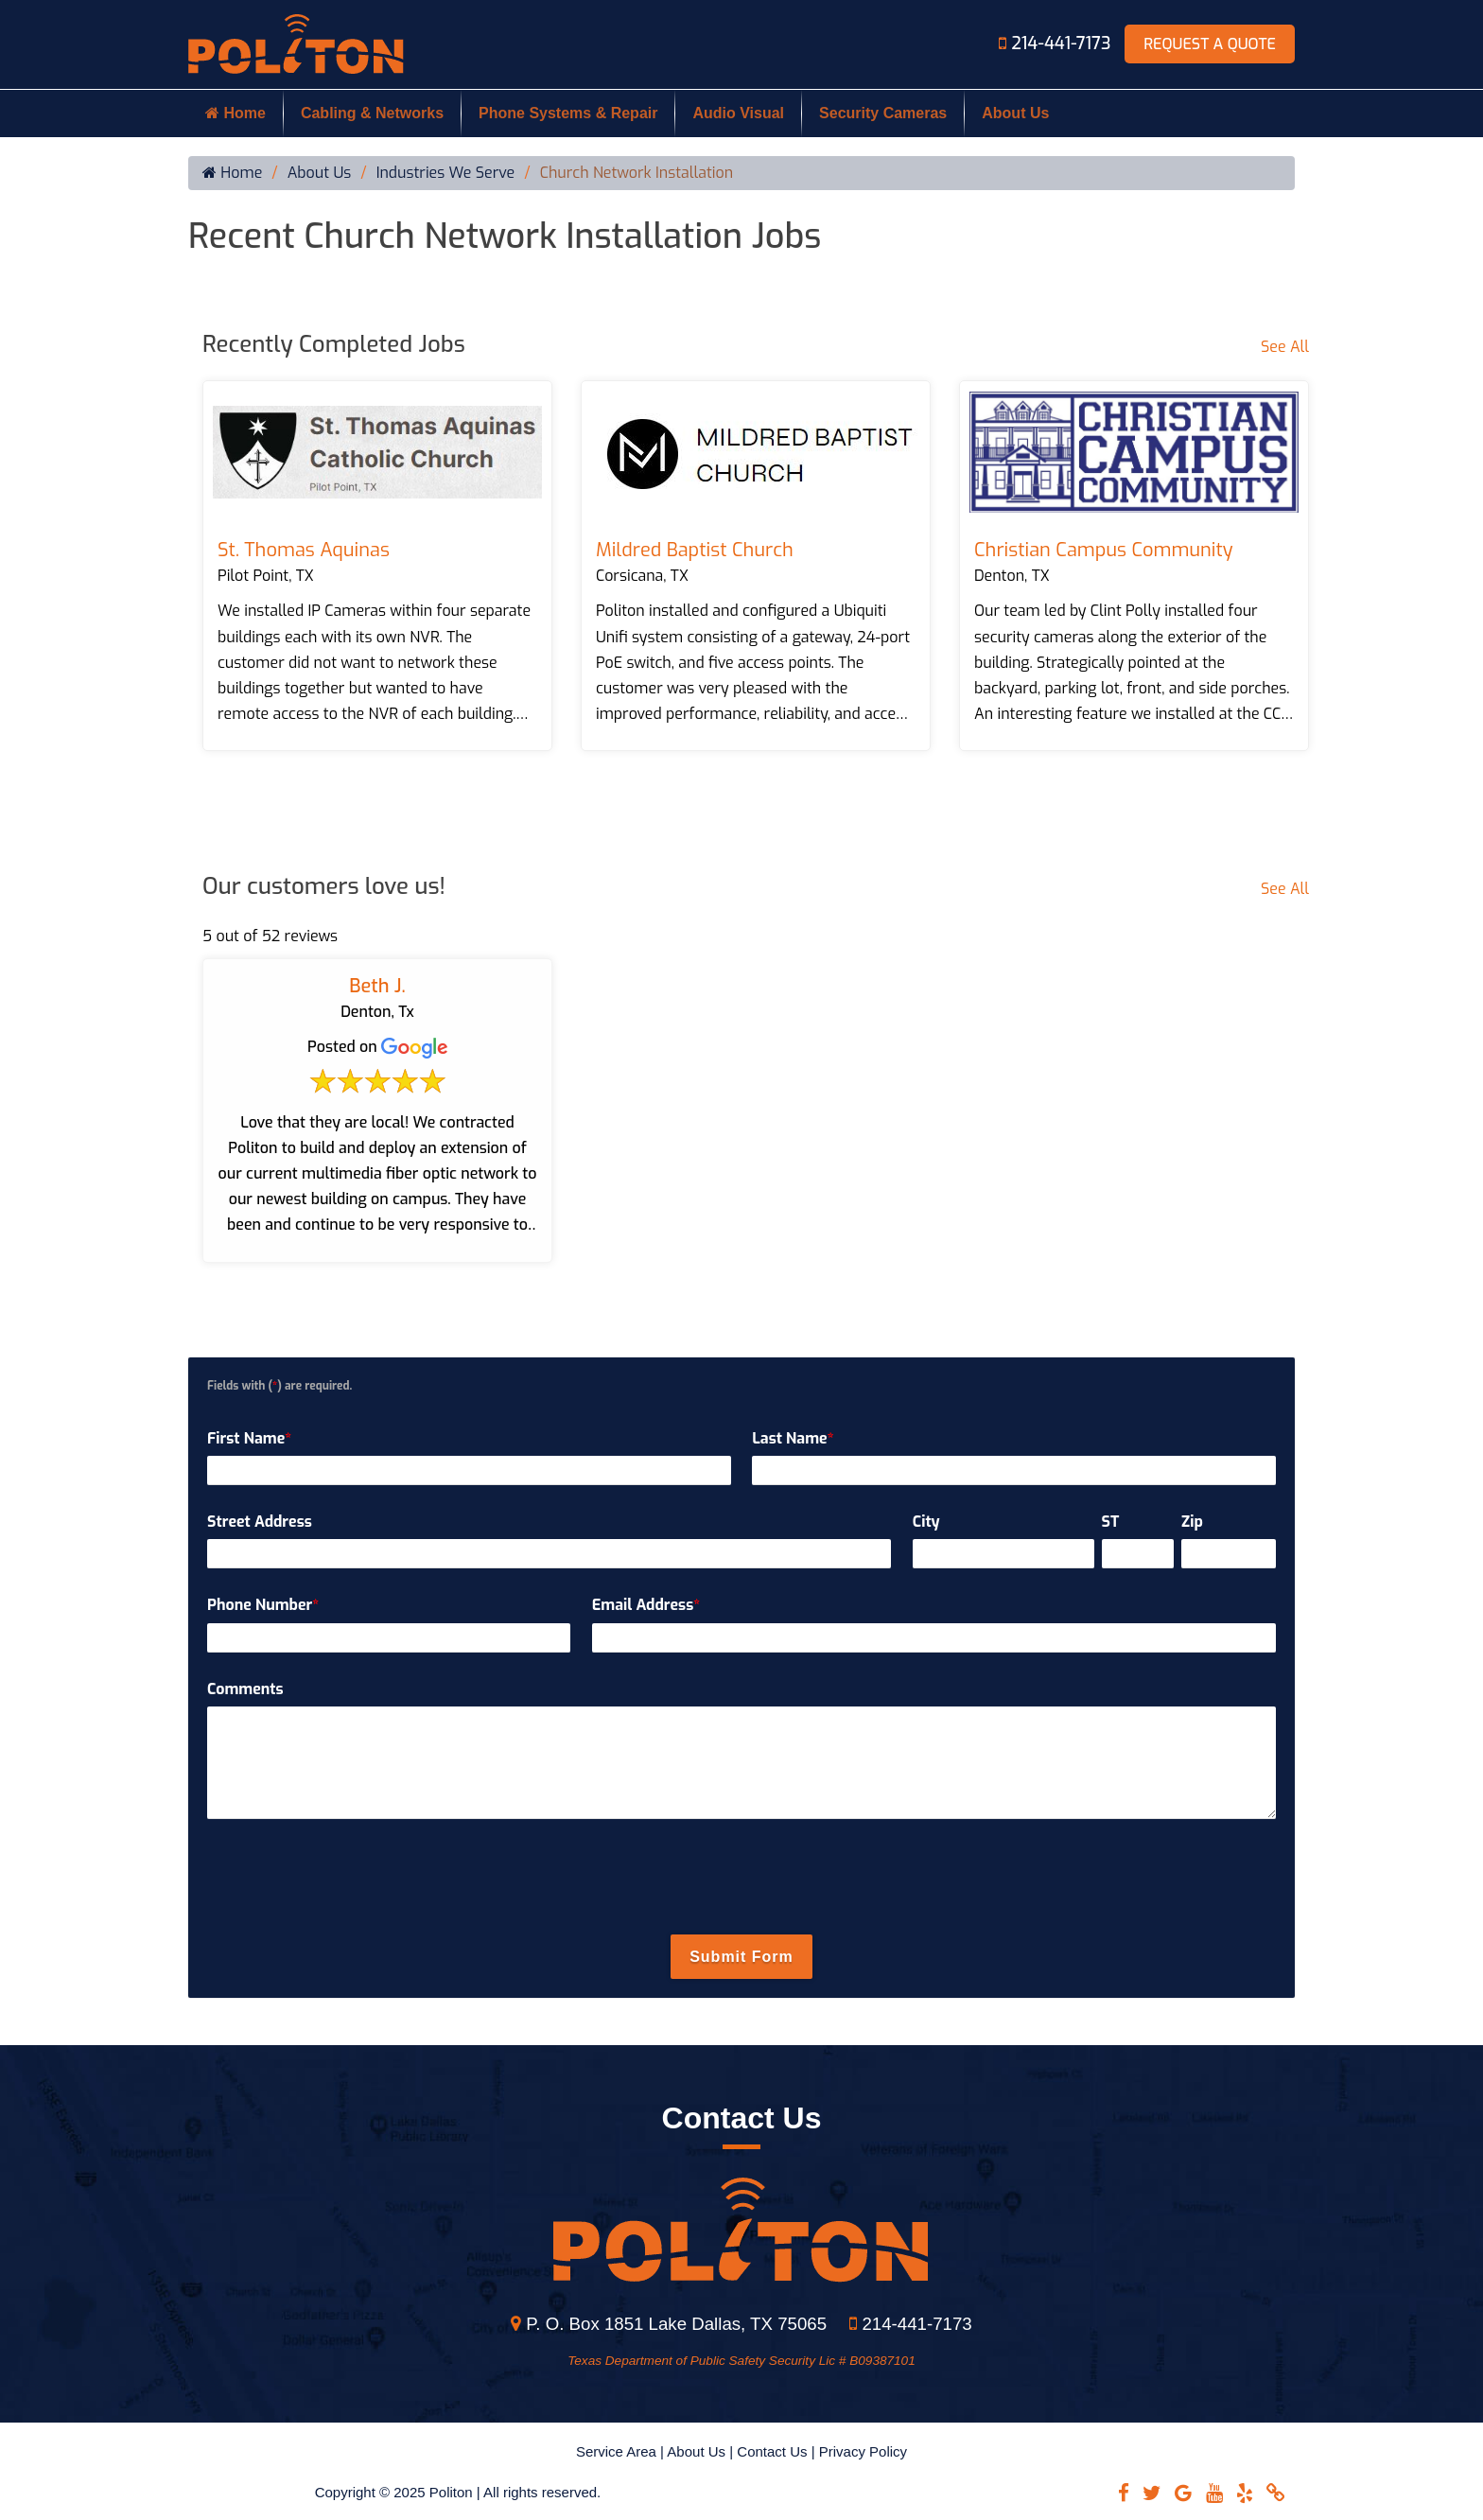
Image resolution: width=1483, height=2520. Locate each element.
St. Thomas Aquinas (304, 550)
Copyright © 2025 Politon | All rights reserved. (458, 2492)
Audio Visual (738, 113)
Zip (1192, 1521)
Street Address (259, 1521)
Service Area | (621, 2451)
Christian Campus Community (1103, 550)
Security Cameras (883, 113)
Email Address (646, 1605)
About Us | (702, 2451)
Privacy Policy (863, 2451)
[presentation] (741, 1878)
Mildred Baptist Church (695, 550)
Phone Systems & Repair (568, 113)
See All (1285, 347)
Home (235, 113)
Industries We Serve (445, 173)
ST (1111, 1521)
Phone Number (263, 1605)
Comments (245, 1689)
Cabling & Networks (372, 113)
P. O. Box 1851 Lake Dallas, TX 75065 (669, 2324)
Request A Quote (1209, 44)
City (926, 1521)
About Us (1015, 113)
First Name (249, 1438)
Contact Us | (777, 2451)
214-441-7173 (1057, 43)
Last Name (792, 1438)
